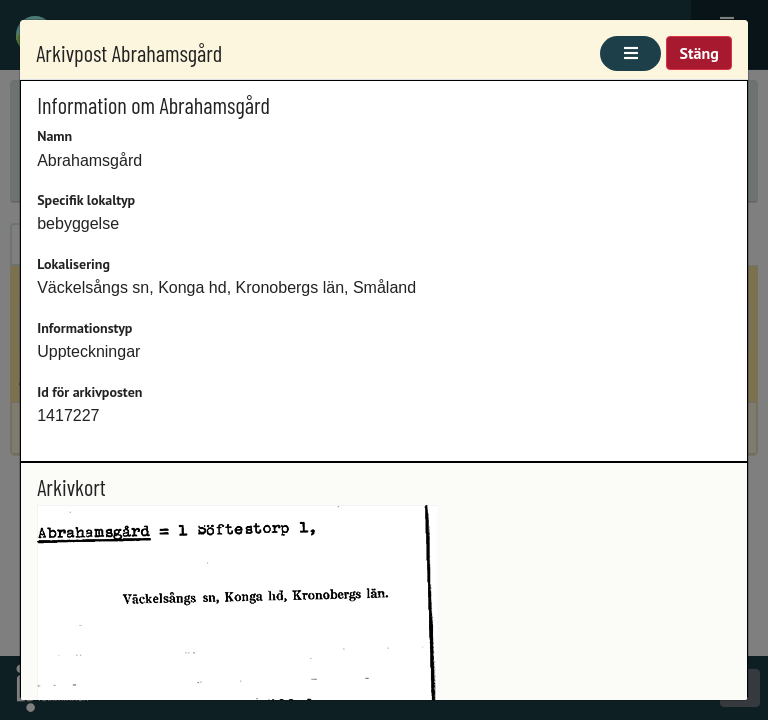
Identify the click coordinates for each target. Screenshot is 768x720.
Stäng (698, 53)
